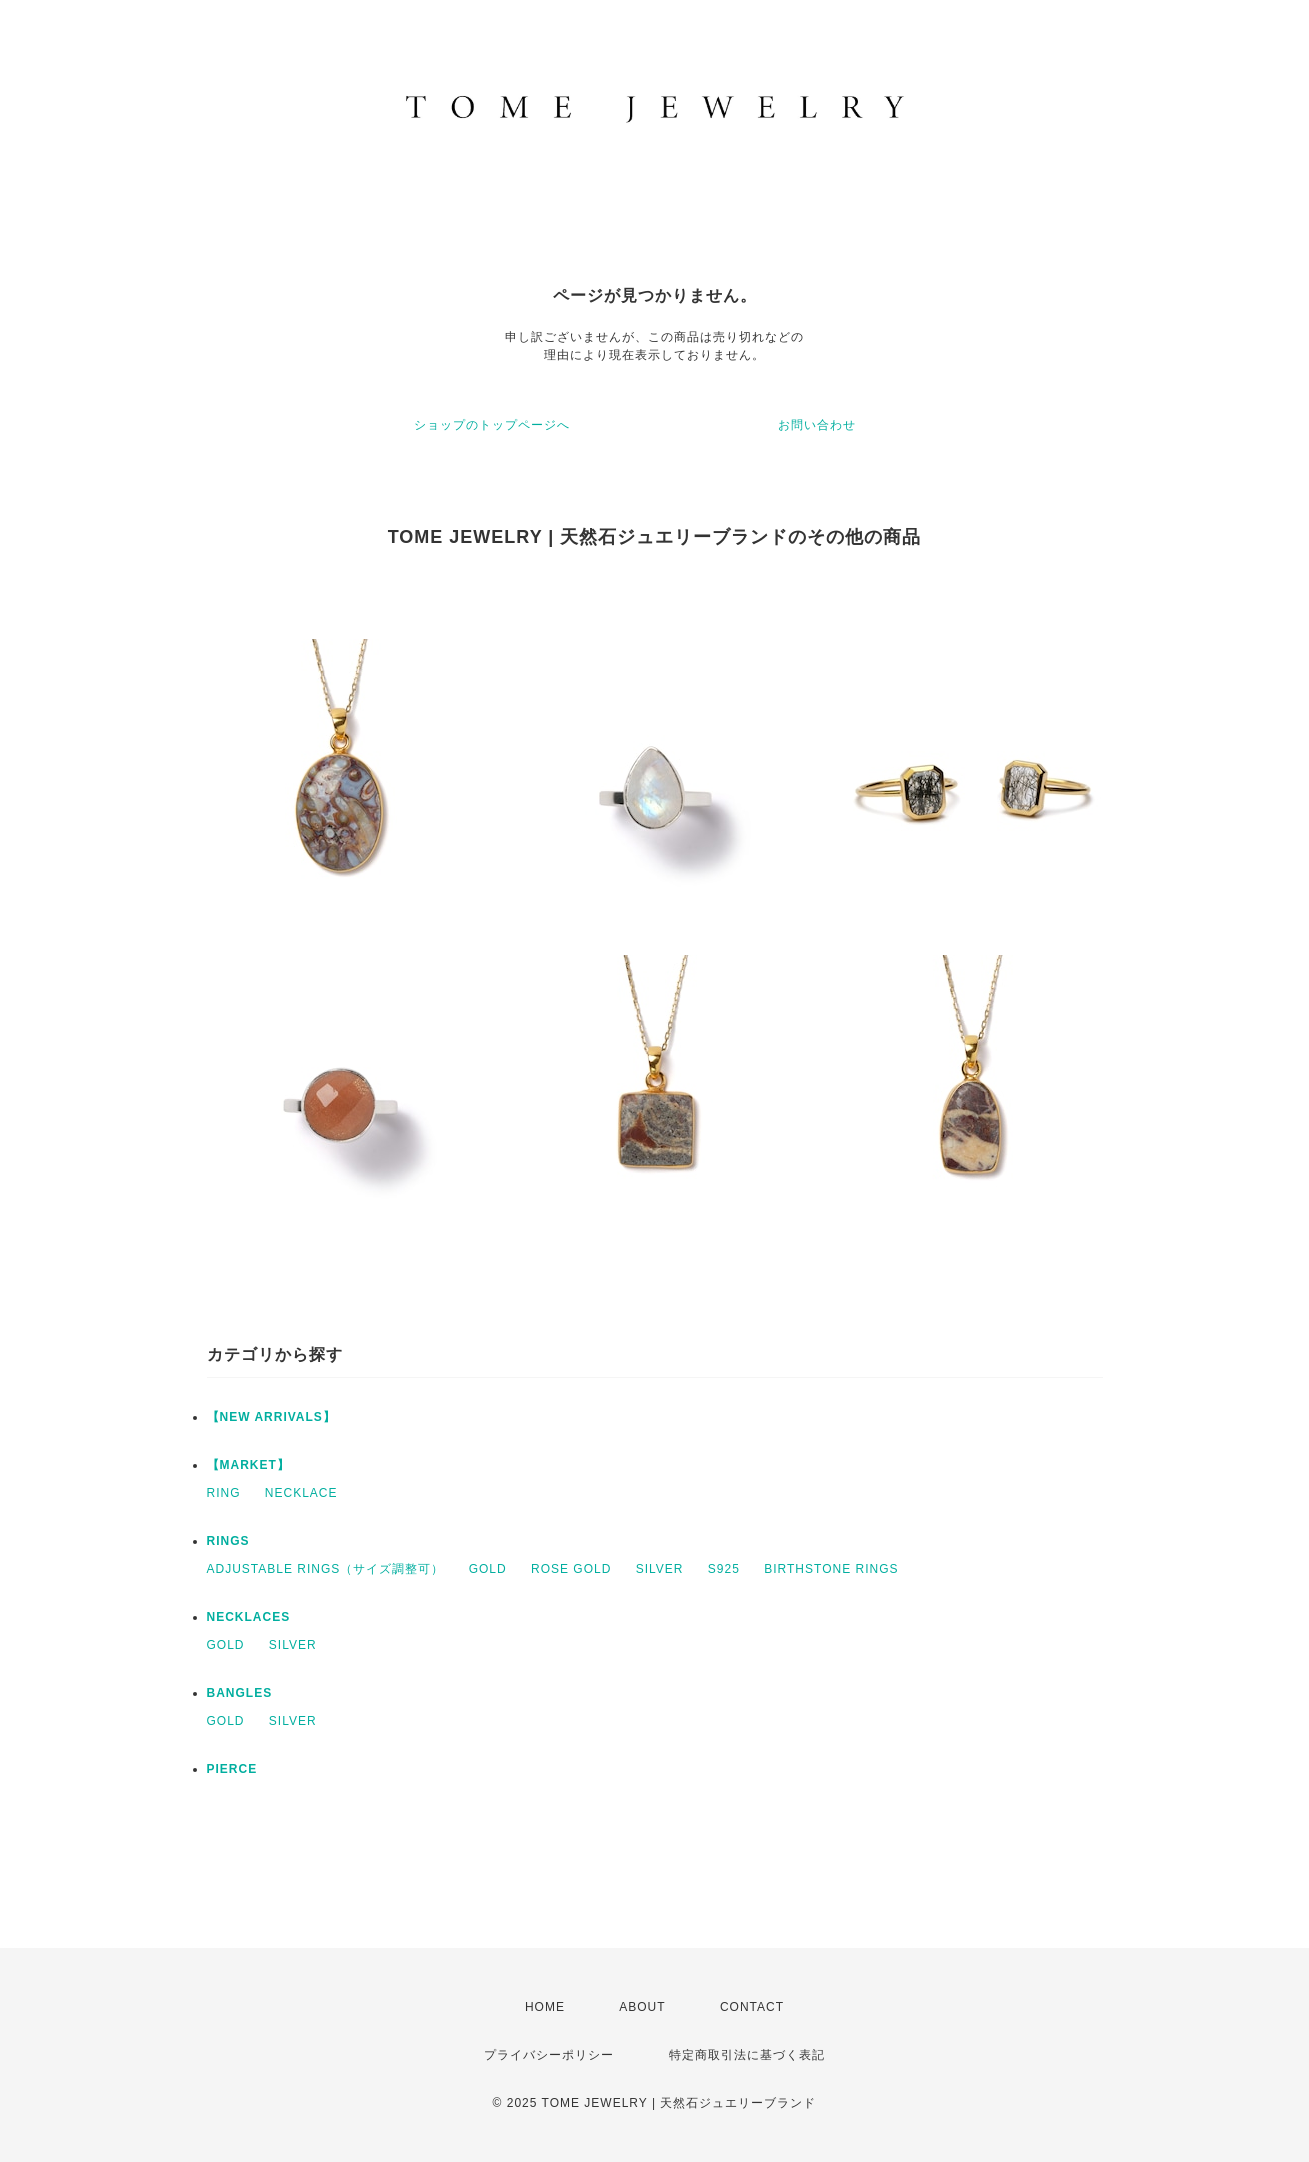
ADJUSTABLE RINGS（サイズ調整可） (326, 1569)
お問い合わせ (817, 425)
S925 (724, 1569)
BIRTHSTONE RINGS (831, 1569)
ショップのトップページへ (492, 425)
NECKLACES (249, 1617)
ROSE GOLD (571, 1569)
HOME (545, 2007)
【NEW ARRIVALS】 (271, 1417)
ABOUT (642, 2007)
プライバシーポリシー (549, 2055)
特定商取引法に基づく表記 (747, 2055)
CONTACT (752, 2007)
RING (224, 1493)
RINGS (228, 1541)
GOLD (488, 1569)
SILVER (660, 1569)
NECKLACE (301, 1493)
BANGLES (240, 1693)
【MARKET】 (248, 1465)
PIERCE (232, 1769)
